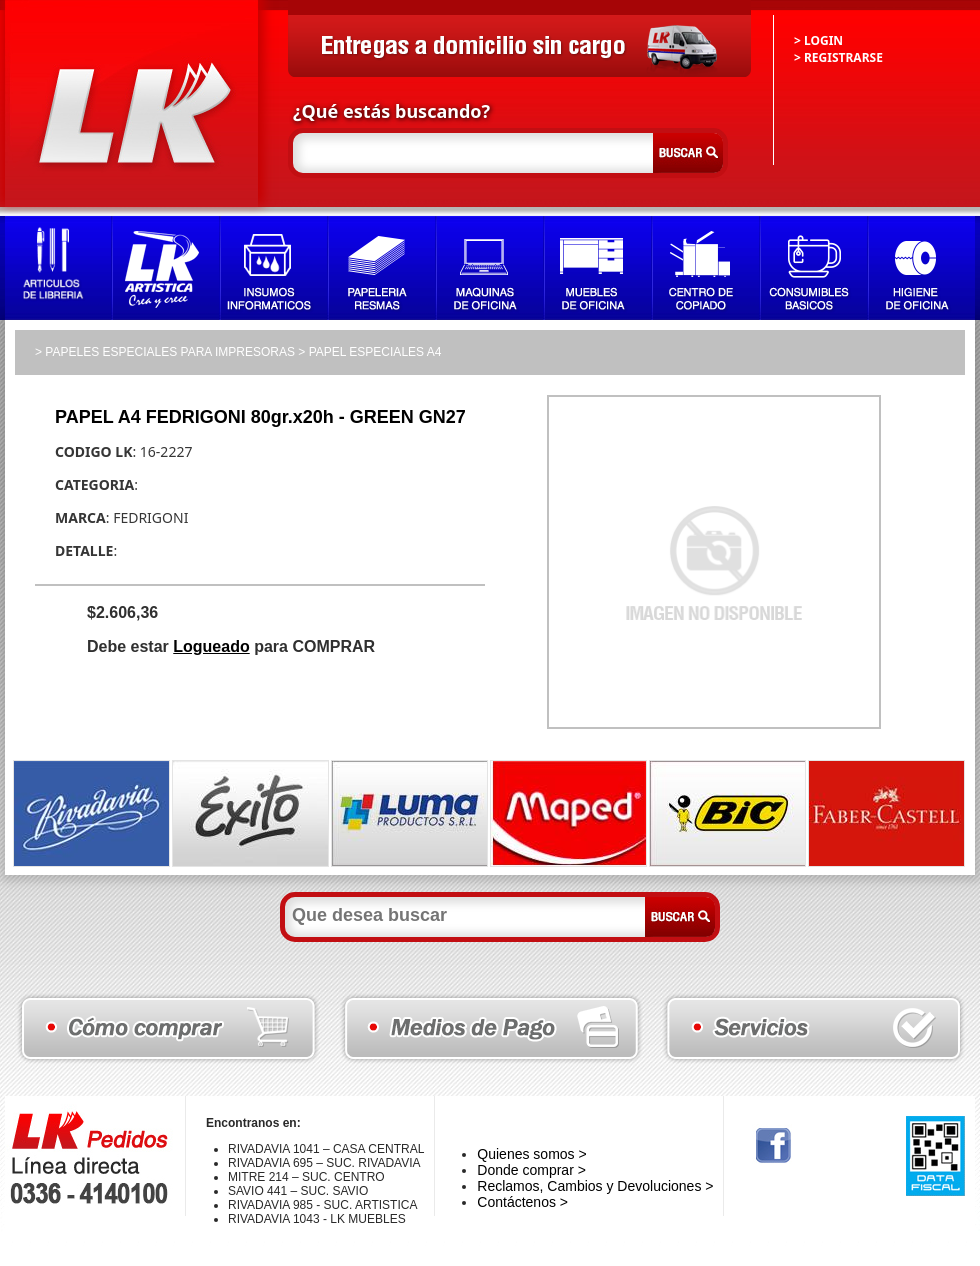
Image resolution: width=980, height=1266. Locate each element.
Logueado (211, 646)
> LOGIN (818, 40)
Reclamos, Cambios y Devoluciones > (595, 1186)
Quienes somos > (531, 1154)
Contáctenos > (522, 1202)
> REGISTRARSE (838, 57)
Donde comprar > (531, 1170)
